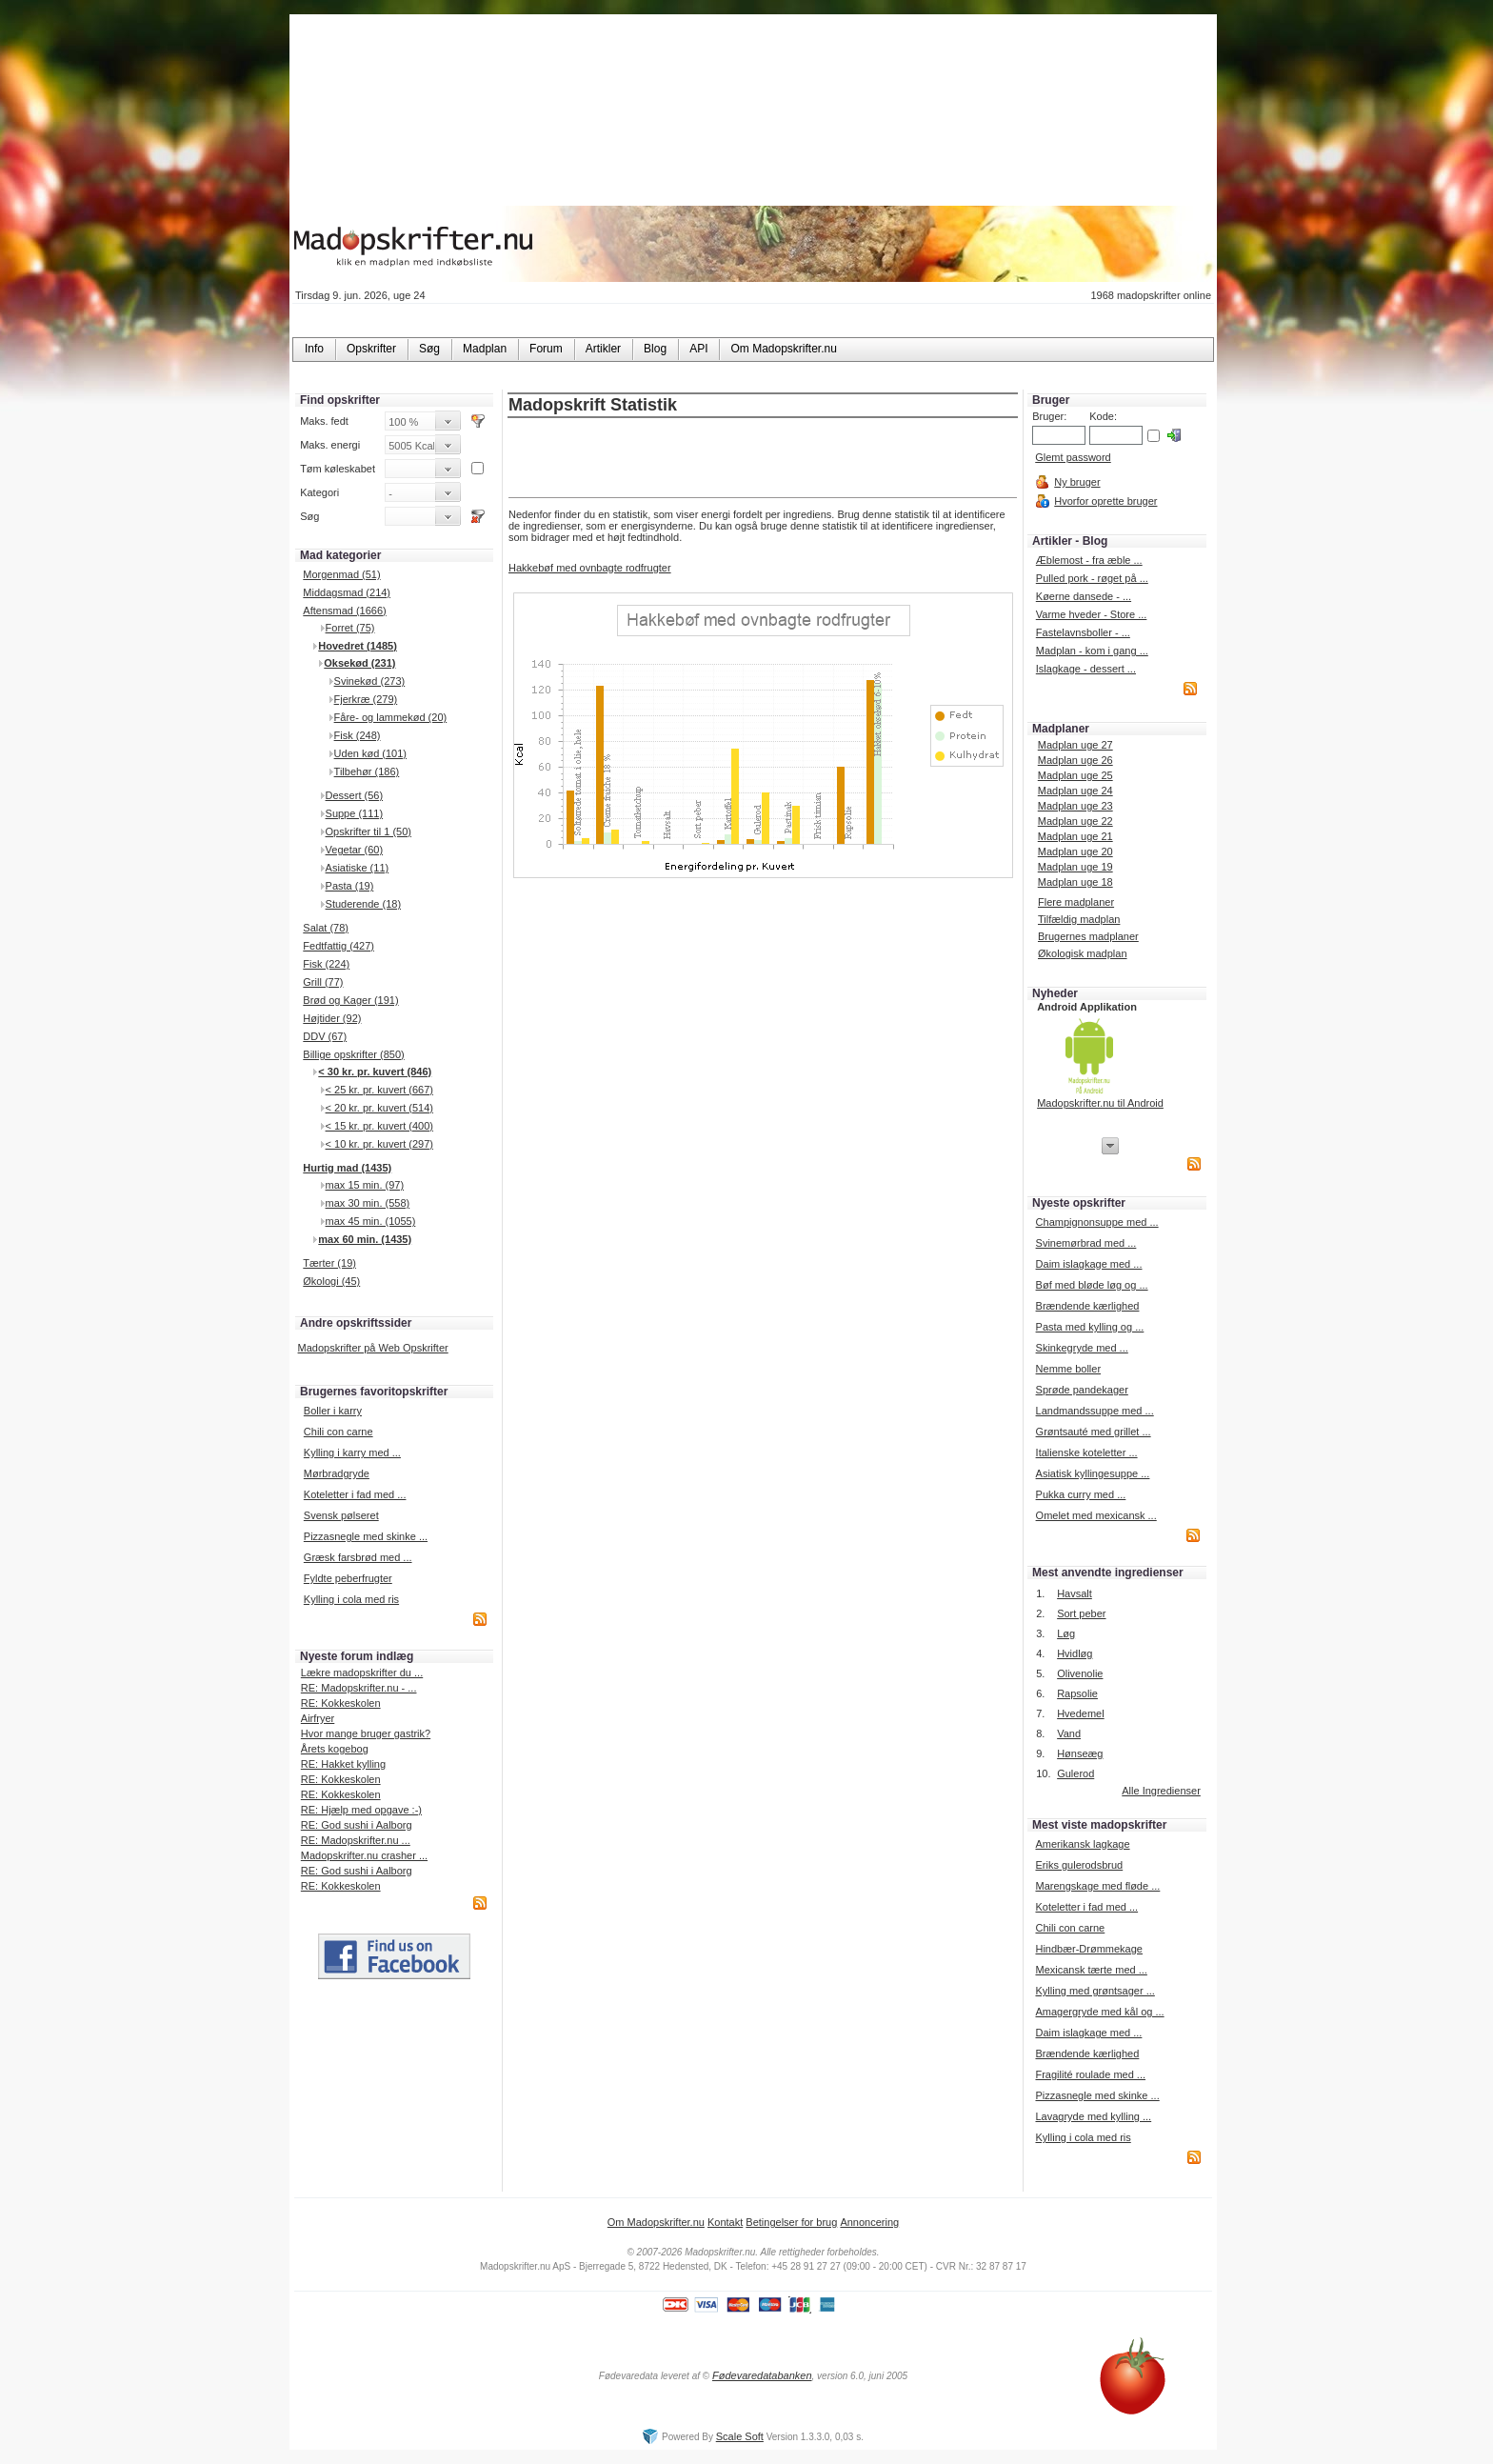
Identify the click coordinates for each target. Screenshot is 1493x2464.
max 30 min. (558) (368, 1203)
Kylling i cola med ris (351, 1599)
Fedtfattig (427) (338, 946)
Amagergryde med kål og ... (1099, 2011)
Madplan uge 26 (1075, 760)
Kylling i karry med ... (352, 1452)
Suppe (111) (355, 813)
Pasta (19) (350, 885)
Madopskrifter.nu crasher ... (364, 1855)
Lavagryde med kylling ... (1093, 2116)
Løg (1066, 1633)
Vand (1069, 1733)
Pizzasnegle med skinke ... (366, 1536)
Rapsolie (1077, 1693)
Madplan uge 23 (1075, 805)
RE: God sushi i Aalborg (356, 1825)
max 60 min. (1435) (364, 1239)
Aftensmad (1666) (344, 610)
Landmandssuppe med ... (1095, 1410)
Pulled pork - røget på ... (1092, 578)
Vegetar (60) (355, 849)
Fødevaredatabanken (762, 2375)
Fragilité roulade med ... (1090, 2074)
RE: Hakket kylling (343, 1764)
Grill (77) (323, 982)
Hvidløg (1074, 1653)
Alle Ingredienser (1161, 1790)
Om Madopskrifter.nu (656, 2222)
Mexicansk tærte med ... (1090, 1969)
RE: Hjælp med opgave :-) (361, 1809)
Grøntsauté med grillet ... (1093, 1431)
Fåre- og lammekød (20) (391, 717)
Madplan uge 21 (1075, 836)
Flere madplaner (1076, 902)
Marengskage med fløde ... (1097, 1886)
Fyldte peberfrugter (348, 1578)
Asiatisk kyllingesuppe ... (1093, 1473)
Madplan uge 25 (1075, 775)
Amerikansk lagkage (1082, 1844)
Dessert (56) (355, 795)
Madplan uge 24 (1075, 790)
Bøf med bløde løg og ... (1092, 1285)
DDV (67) (325, 1036)
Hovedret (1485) (357, 645)
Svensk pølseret (341, 1515)
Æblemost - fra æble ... (1089, 560)
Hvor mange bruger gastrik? (365, 1733)
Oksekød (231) (359, 663)
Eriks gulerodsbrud (1079, 1865)
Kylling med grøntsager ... (1094, 1990)
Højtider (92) (332, 1018)
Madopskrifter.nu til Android (1100, 1103)
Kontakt (725, 2222)
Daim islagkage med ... (1089, 1264)
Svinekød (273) (370, 681)
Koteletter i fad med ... (355, 1494)
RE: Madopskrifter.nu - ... (359, 1687)
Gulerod (1075, 1773)
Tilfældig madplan (1079, 919)
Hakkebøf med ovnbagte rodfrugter (589, 567)
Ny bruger (1077, 482)
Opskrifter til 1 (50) (368, 831)
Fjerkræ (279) (366, 699)
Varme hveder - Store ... (1091, 614)
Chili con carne (338, 1431)
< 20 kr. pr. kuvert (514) (379, 1107)
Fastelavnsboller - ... (1083, 632)
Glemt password (1072, 457)
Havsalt (1074, 1593)
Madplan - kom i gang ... (1092, 650)
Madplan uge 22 (1075, 821)
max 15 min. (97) (365, 1185)
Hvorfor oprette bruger (1105, 501)
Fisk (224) (326, 964)
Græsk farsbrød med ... (358, 1557)
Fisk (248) (357, 735)
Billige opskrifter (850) (353, 1054)
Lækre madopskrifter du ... (362, 1672)
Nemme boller (1068, 1368)
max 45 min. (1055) (371, 1221)
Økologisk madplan (1082, 953)
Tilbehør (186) (367, 771)
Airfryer (317, 1718)
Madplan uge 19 (1075, 866)
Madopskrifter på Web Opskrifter (373, 1347)
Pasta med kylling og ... (1090, 1326)
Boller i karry (333, 1410)
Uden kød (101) (370, 753)
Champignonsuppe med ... (1097, 1222)
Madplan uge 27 (1075, 745)
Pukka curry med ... (1081, 1494)
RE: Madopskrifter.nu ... (355, 1840)
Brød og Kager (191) (350, 1000)
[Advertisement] (762, 459)
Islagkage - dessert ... (1086, 668)
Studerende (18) (364, 904)
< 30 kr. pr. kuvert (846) (374, 1071)
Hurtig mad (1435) (347, 1167)
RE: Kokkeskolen (341, 1703)
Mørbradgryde (336, 1473)
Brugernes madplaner (1088, 936)
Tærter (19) (329, 1263)
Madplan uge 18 (1075, 882)
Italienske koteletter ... (1087, 1452)
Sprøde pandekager (1082, 1389)
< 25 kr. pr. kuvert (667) (379, 1089)
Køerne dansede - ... (1083, 596)
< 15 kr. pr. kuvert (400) (379, 1126)
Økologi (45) (331, 1281)
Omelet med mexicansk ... (1096, 1515)
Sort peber (1081, 1613)
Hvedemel (1081, 1713)
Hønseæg (1080, 1753)
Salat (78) (325, 927)
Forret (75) (350, 627)
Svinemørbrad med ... (1086, 1243)
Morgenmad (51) (341, 574)
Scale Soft (740, 2436)
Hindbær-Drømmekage (1088, 1948)
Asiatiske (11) (357, 867)
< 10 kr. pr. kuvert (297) (379, 1144)
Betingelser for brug (791, 2222)
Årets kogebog (334, 1748)
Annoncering (869, 2222)
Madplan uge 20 (1075, 851)
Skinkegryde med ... (1082, 1347)
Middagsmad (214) (346, 592)
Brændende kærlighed (1088, 1306)
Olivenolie (1080, 1673)
